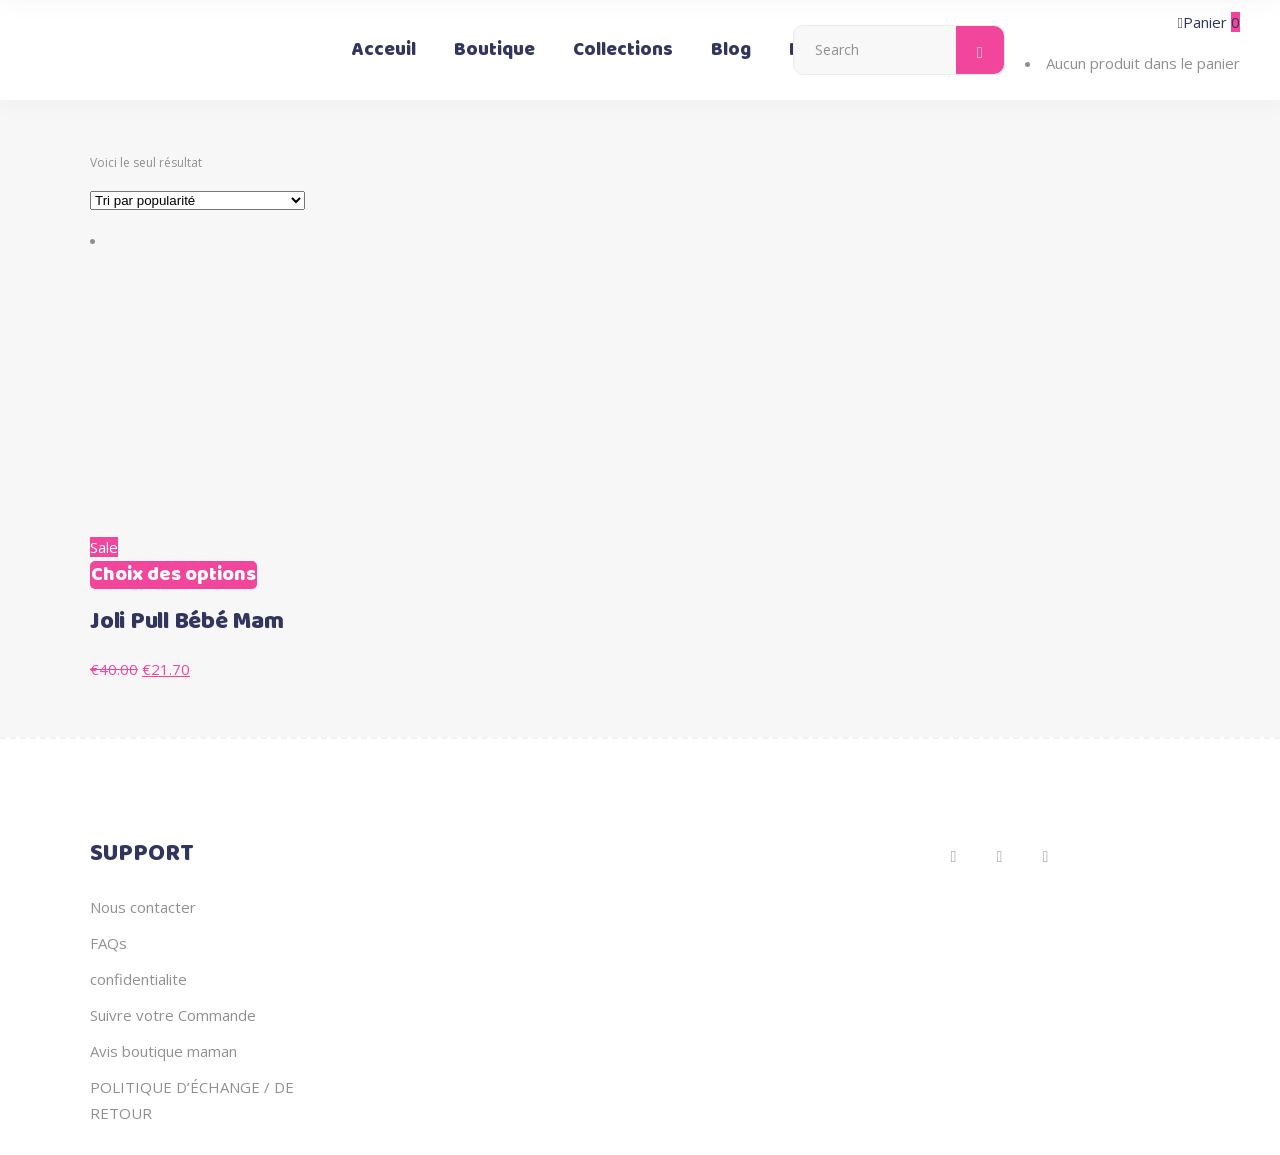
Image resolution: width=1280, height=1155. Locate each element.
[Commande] (197, 200)
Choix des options (173, 575)
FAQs (108, 943)
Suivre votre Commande (173, 1015)
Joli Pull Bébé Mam (187, 622)
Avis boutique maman (163, 1051)
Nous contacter (143, 907)
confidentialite (138, 979)
